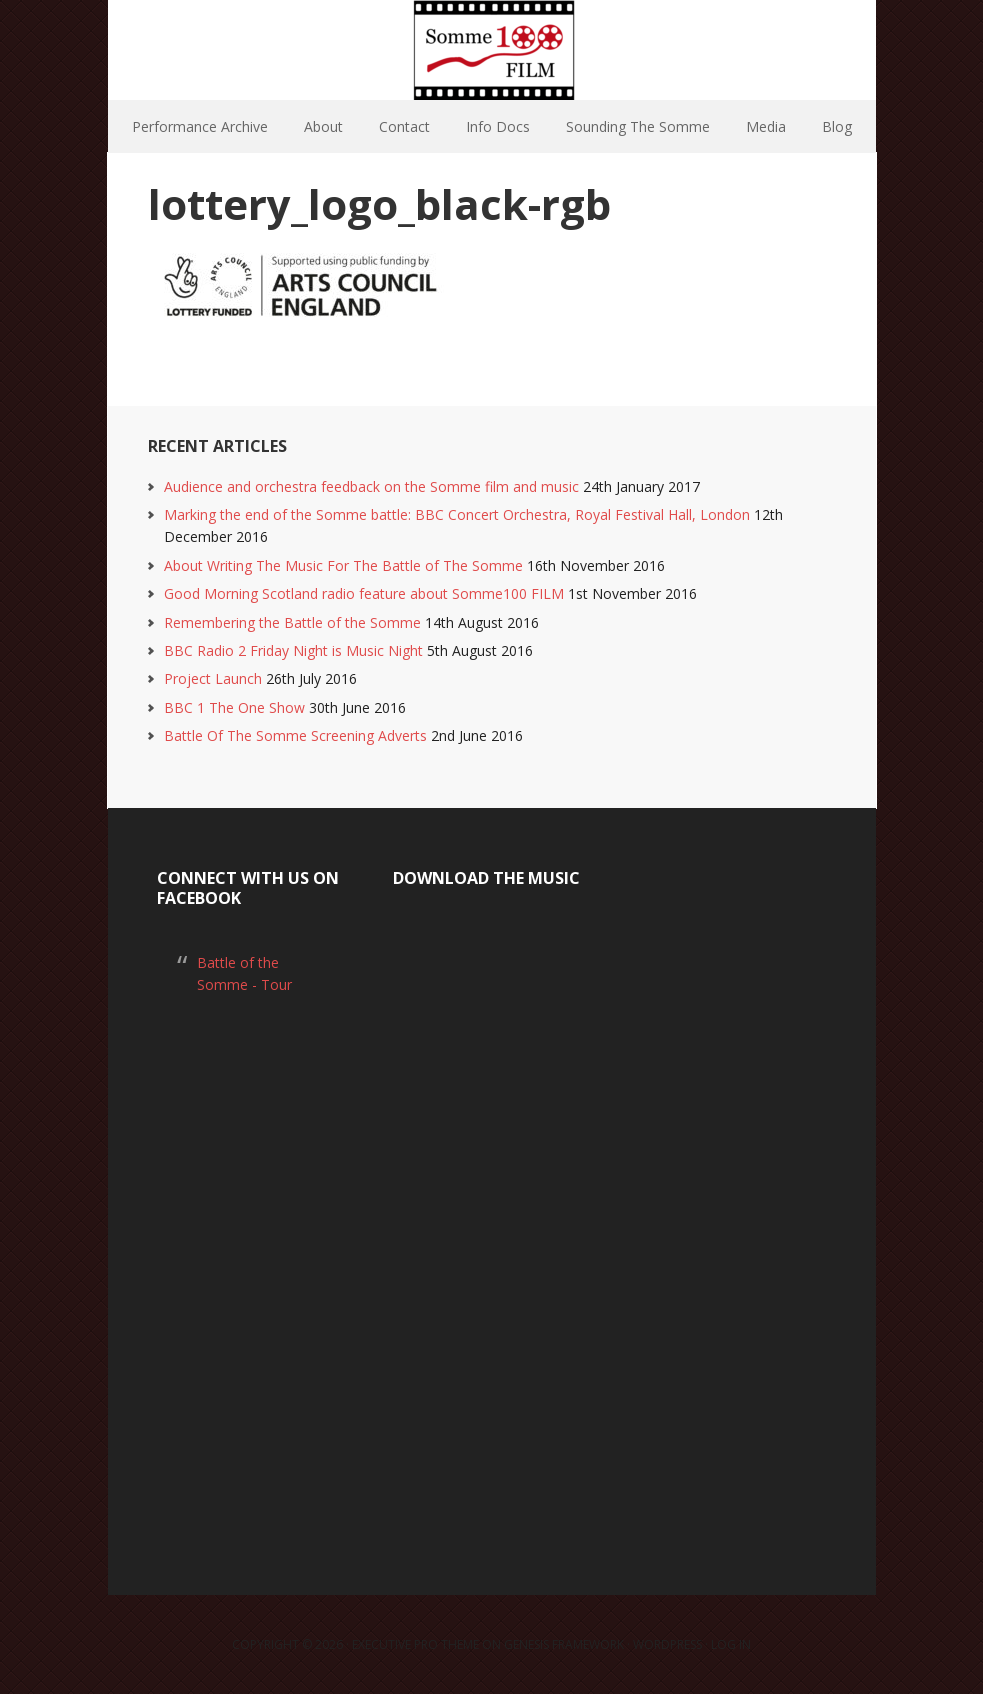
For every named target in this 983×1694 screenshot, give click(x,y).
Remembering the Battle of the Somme (292, 622)
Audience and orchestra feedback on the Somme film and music (371, 486)
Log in (731, 1644)
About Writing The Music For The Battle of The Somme (343, 565)
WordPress (667, 1644)
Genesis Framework (564, 1644)
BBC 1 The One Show (234, 707)
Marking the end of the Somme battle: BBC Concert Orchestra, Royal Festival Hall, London (457, 514)
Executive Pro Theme (415, 1644)
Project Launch (213, 678)
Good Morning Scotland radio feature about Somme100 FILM (364, 593)
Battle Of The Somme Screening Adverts (295, 735)
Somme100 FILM (492, 50)
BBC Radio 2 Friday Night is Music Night (293, 650)
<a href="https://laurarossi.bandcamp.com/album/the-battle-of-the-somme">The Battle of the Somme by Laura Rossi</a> (491, 1218)
